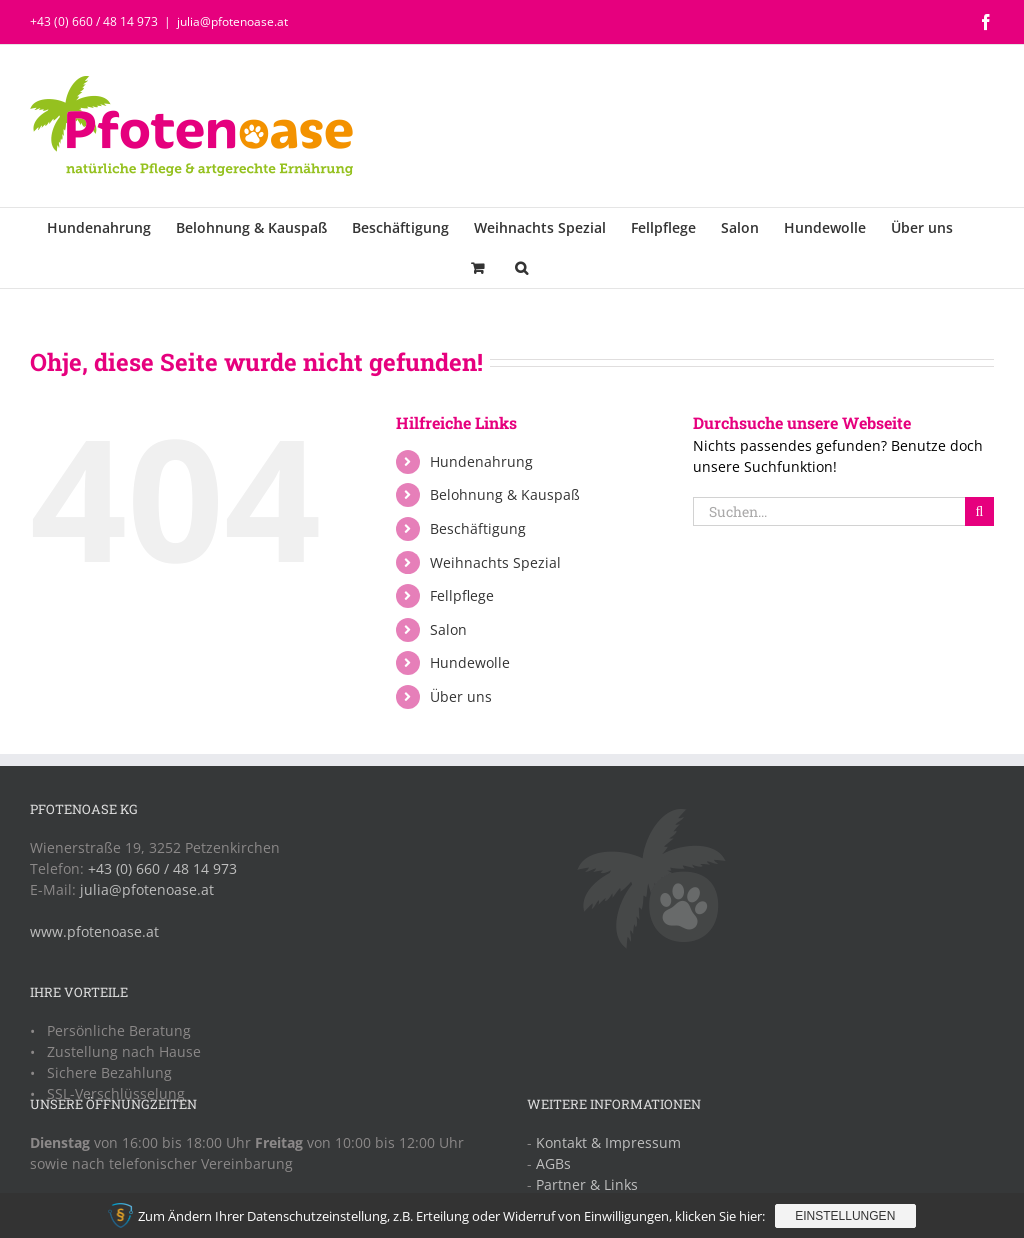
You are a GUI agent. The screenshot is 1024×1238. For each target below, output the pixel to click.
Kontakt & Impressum (608, 1142)
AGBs (553, 1163)
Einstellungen (845, 1216)
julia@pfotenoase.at (232, 21)
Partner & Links (587, 1184)
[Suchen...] (829, 511)
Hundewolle (470, 662)
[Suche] (979, 511)
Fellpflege (462, 595)
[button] (521, 268)
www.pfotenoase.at (94, 931)
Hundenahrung (481, 461)
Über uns (461, 696)
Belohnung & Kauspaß (505, 494)
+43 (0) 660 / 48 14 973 (94, 21)
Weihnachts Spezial (495, 562)
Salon (448, 629)
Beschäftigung (478, 528)
